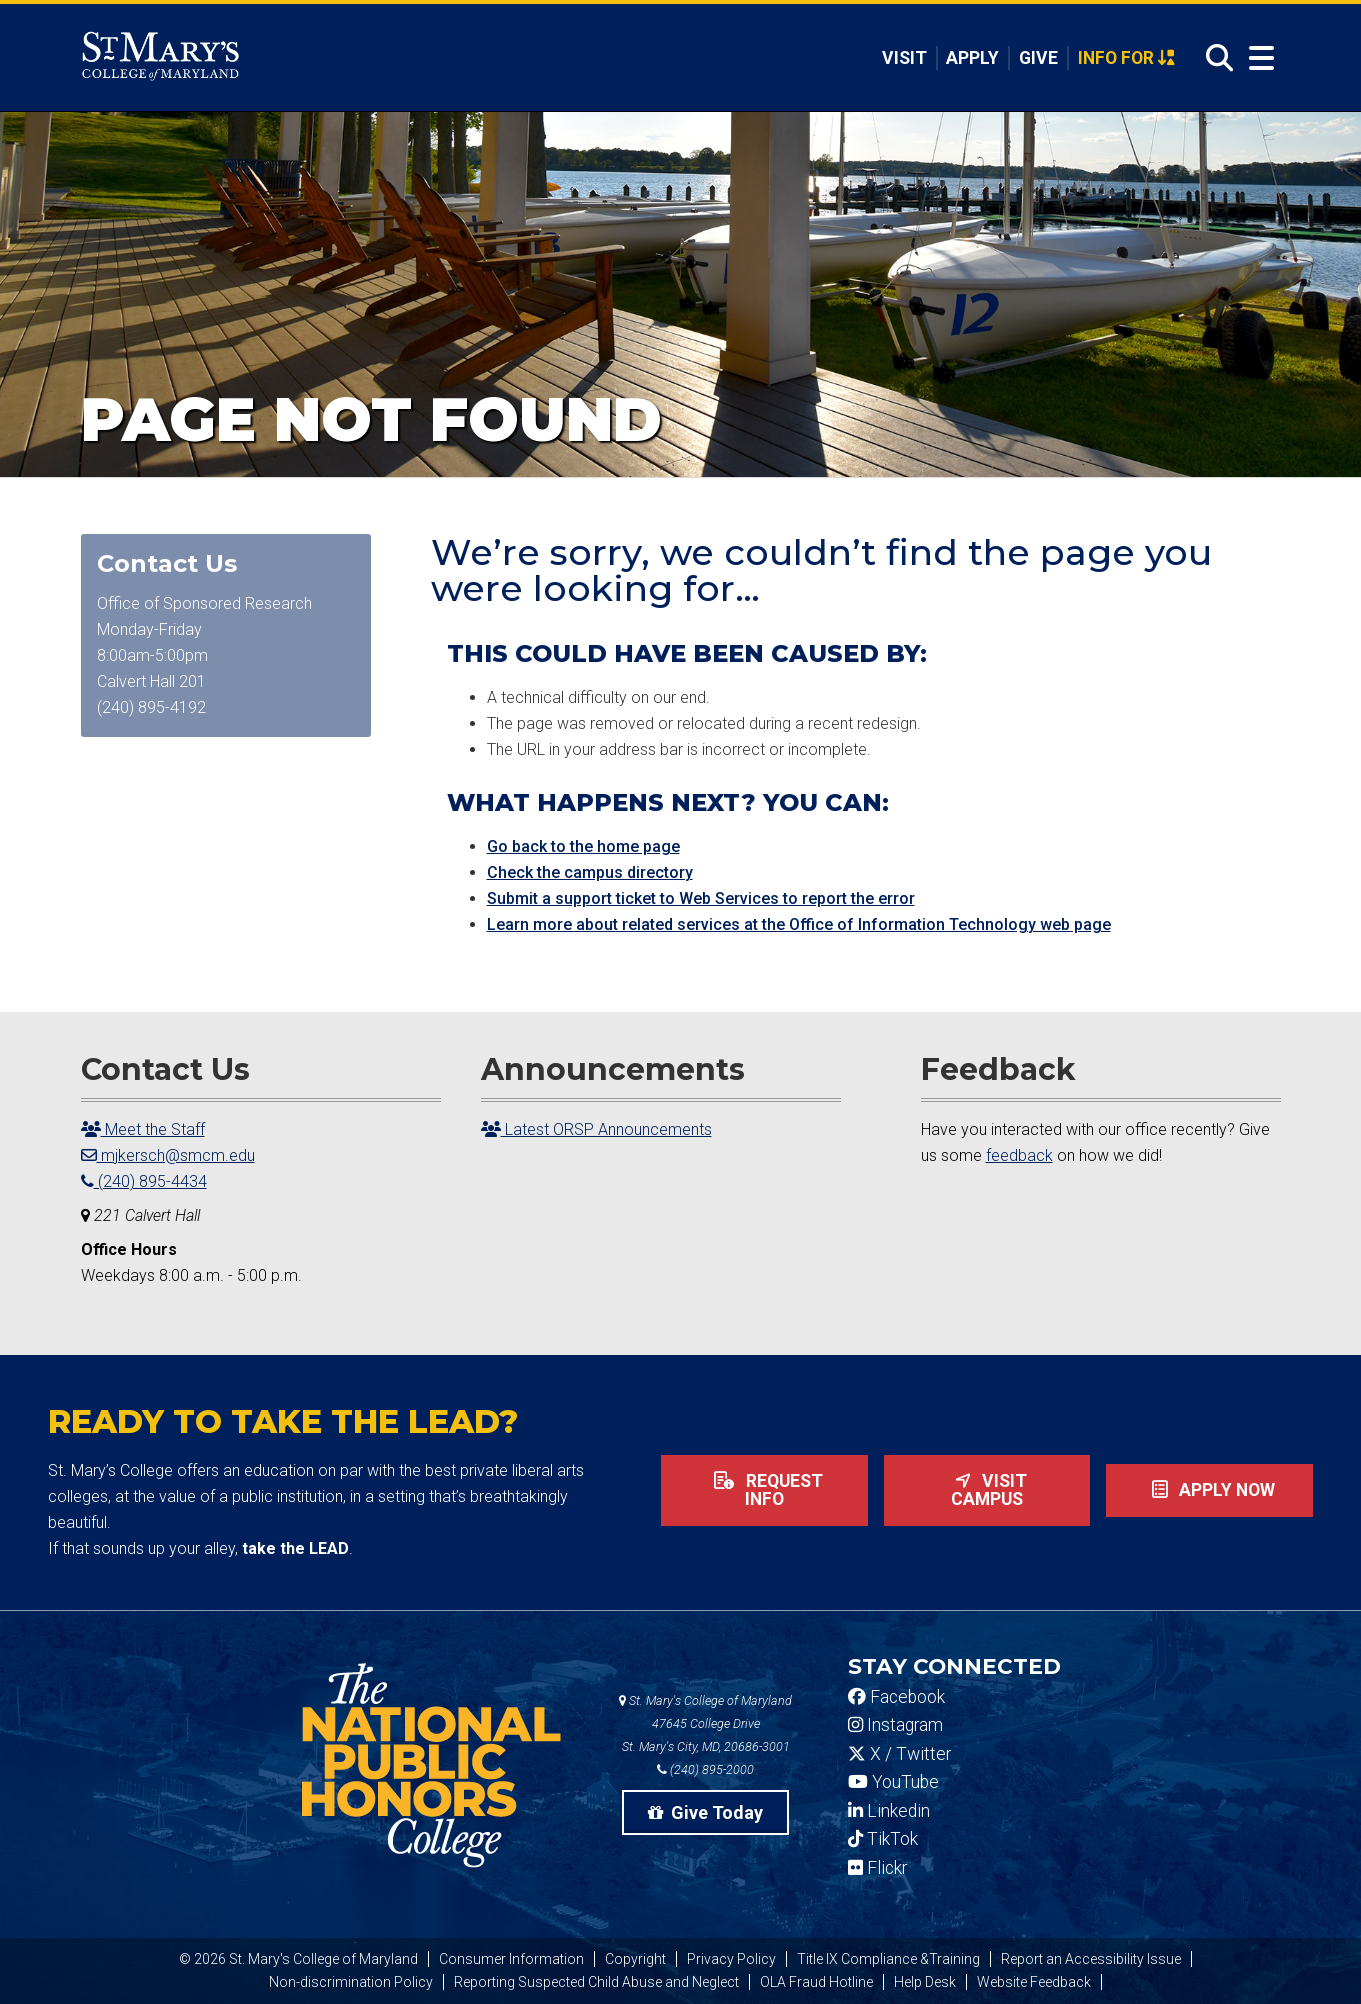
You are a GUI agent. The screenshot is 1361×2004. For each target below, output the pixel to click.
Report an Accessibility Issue (1091, 1959)
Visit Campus (987, 1490)
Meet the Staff (143, 1129)
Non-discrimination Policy (351, 1982)
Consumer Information (511, 1959)
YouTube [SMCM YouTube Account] (893, 1782)
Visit (904, 58)
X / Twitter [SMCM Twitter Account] (899, 1754)
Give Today (706, 1812)
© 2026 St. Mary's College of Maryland (298, 1959)
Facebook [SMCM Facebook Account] (896, 1697)
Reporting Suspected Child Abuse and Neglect (596, 1982)
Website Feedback (1034, 1982)
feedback (1019, 1155)
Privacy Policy (731, 1959)
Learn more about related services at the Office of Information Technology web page (799, 924)
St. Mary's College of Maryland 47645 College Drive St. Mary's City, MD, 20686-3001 (705, 1723)
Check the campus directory (590, 872)
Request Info (764, 1490)
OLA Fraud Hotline (816, 1982)
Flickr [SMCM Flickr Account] (877, 1868)
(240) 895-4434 (144, 1181)
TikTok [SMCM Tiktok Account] (883, 1839)
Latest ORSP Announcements (596, 1129)
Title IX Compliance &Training (888, 1959)
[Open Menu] (1257, 58)
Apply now (1209, 1490)
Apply (972, 58)
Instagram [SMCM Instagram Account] (895, 1725)
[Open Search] (1214, 58)
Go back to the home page (583, 846)
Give (1038, 58)
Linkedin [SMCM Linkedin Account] (889, 1811)
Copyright (635, 1959)
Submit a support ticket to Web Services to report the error (701, 898)
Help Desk (925, 1982)
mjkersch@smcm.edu (168, 1155)
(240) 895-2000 (705, 1769)
